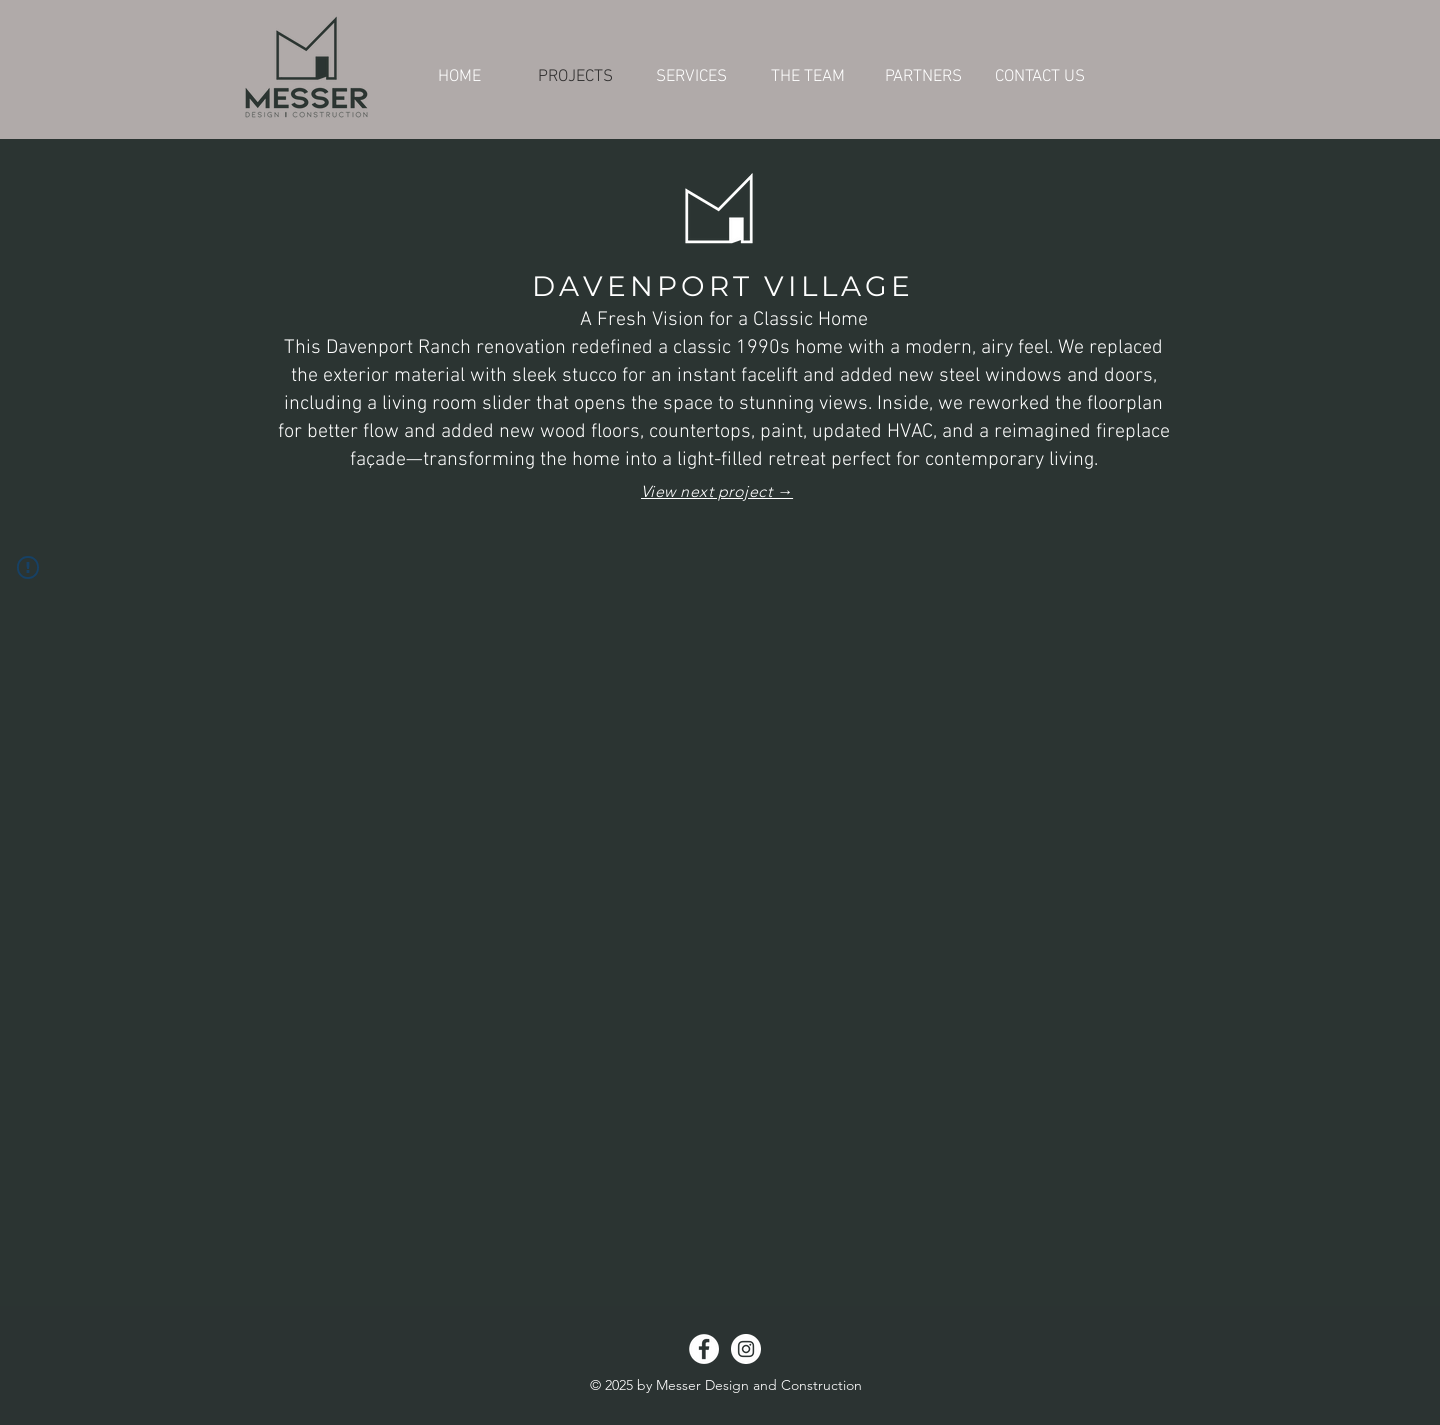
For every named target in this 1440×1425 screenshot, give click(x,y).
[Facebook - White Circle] (704, 1349)
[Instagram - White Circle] (746, 1349)
